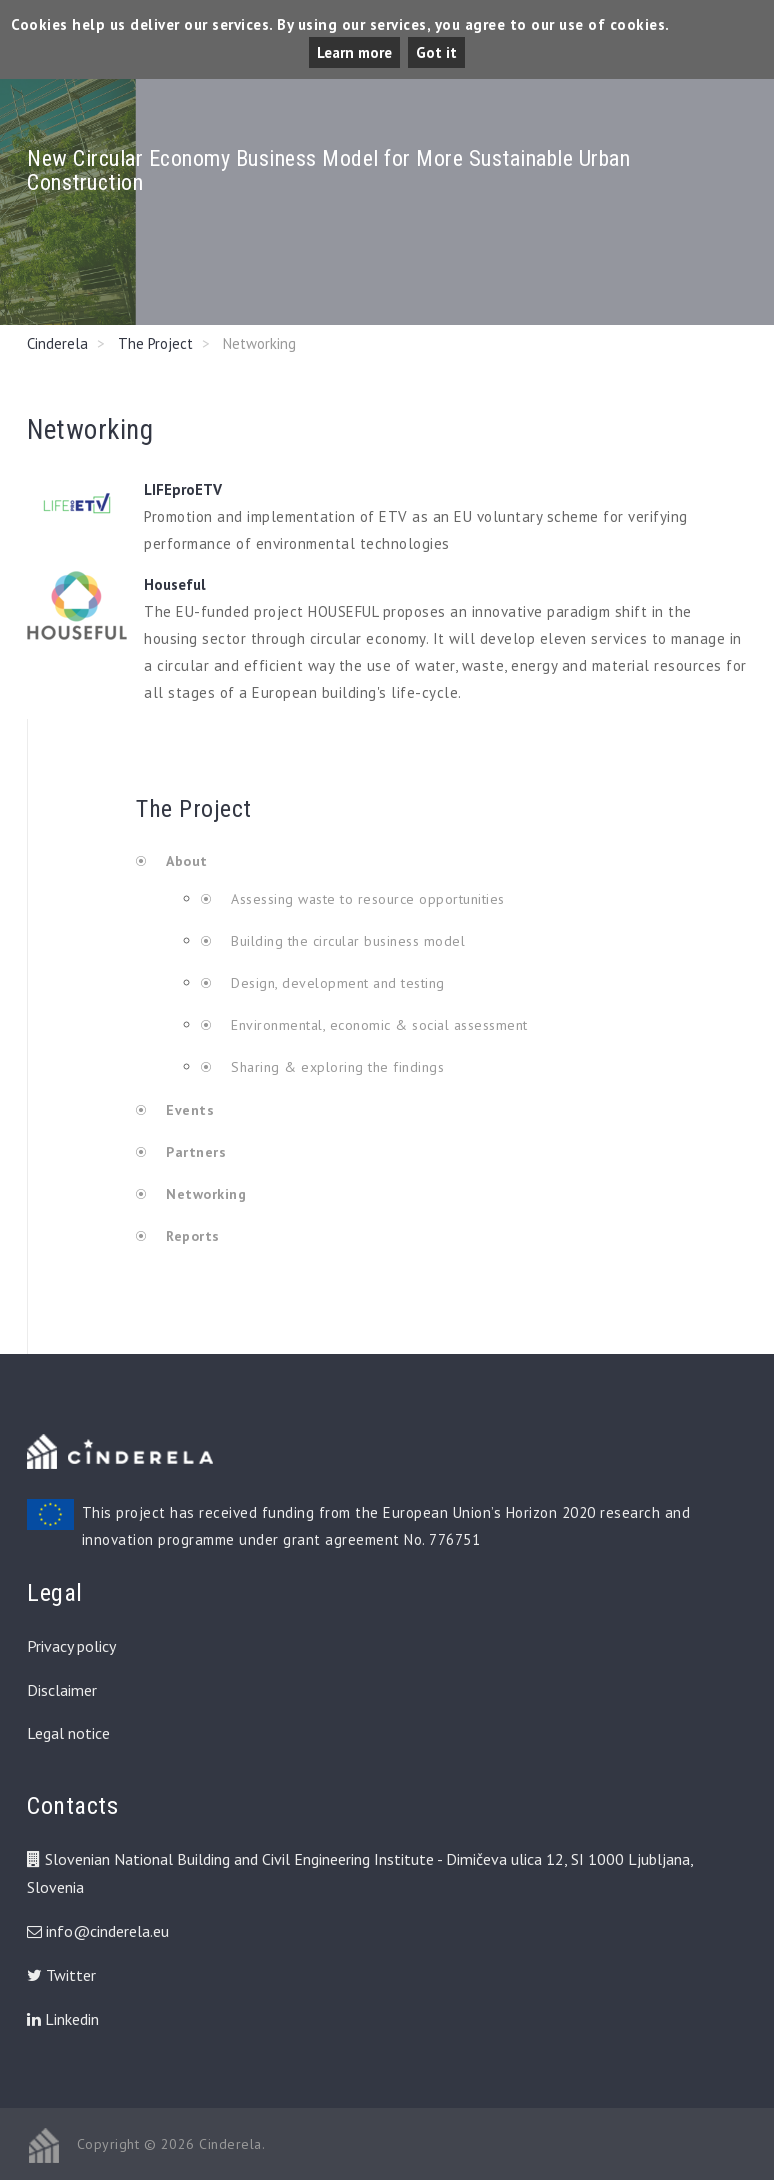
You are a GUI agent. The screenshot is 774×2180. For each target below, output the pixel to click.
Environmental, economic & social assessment (377, 1025)
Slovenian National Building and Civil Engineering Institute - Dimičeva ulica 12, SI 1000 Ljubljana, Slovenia (360, 1873)
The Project (155, 343)
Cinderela (57, 343)
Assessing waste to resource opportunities (366, 899)
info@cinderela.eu (107, 1931)
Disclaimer (62, 1690)
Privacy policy (71, 1646)
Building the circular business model (346, 941)
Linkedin (63, 2019)
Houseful (175, 584)
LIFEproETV (183, 489)
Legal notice (68, 1733)
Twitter (61, 1975)
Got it (436, 52)
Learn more (354, 52)
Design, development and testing (336, 983)
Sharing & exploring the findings (336, 1067)
